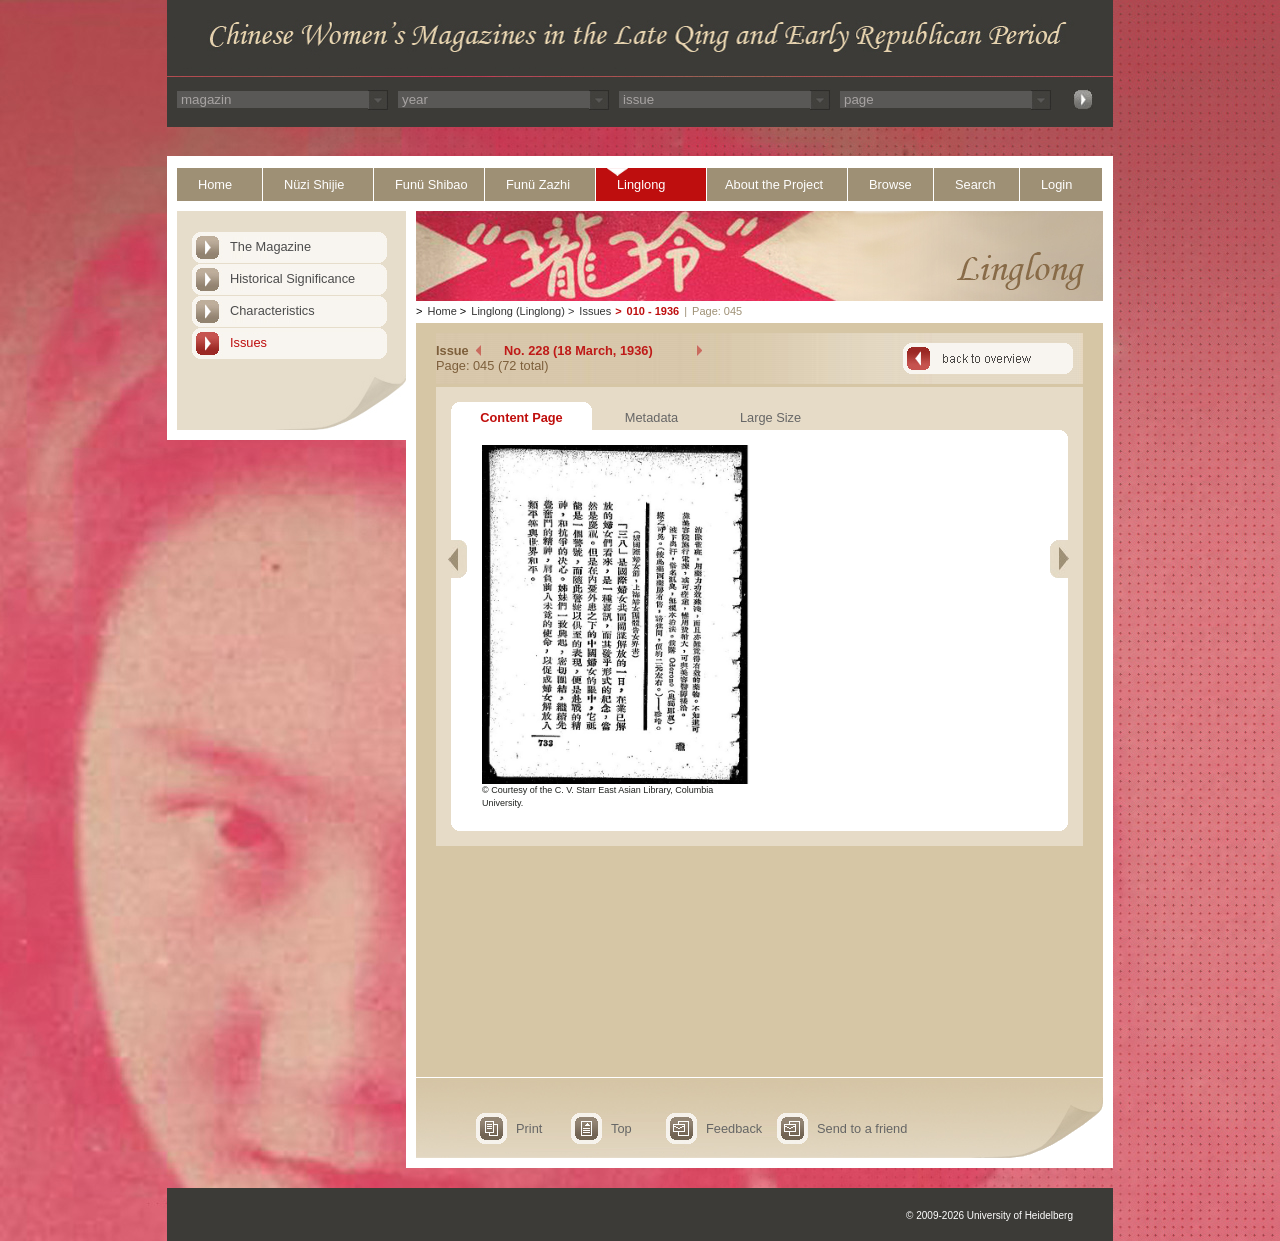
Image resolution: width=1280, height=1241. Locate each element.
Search (975, 184)
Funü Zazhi (538, 184)
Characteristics (272, 310)
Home (215, 184)
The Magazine (270, 246)
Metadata (651, 417)
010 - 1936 (653, 311)
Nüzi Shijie (314, 184)
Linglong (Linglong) (518, 311)
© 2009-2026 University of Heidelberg (989, 1215)
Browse (890, 184)
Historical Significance (292, 278)
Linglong (641, 184)
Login (1056, 184)
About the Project (774, 184)
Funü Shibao (431, 184)
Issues (248, 342)
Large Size (770, 417)
